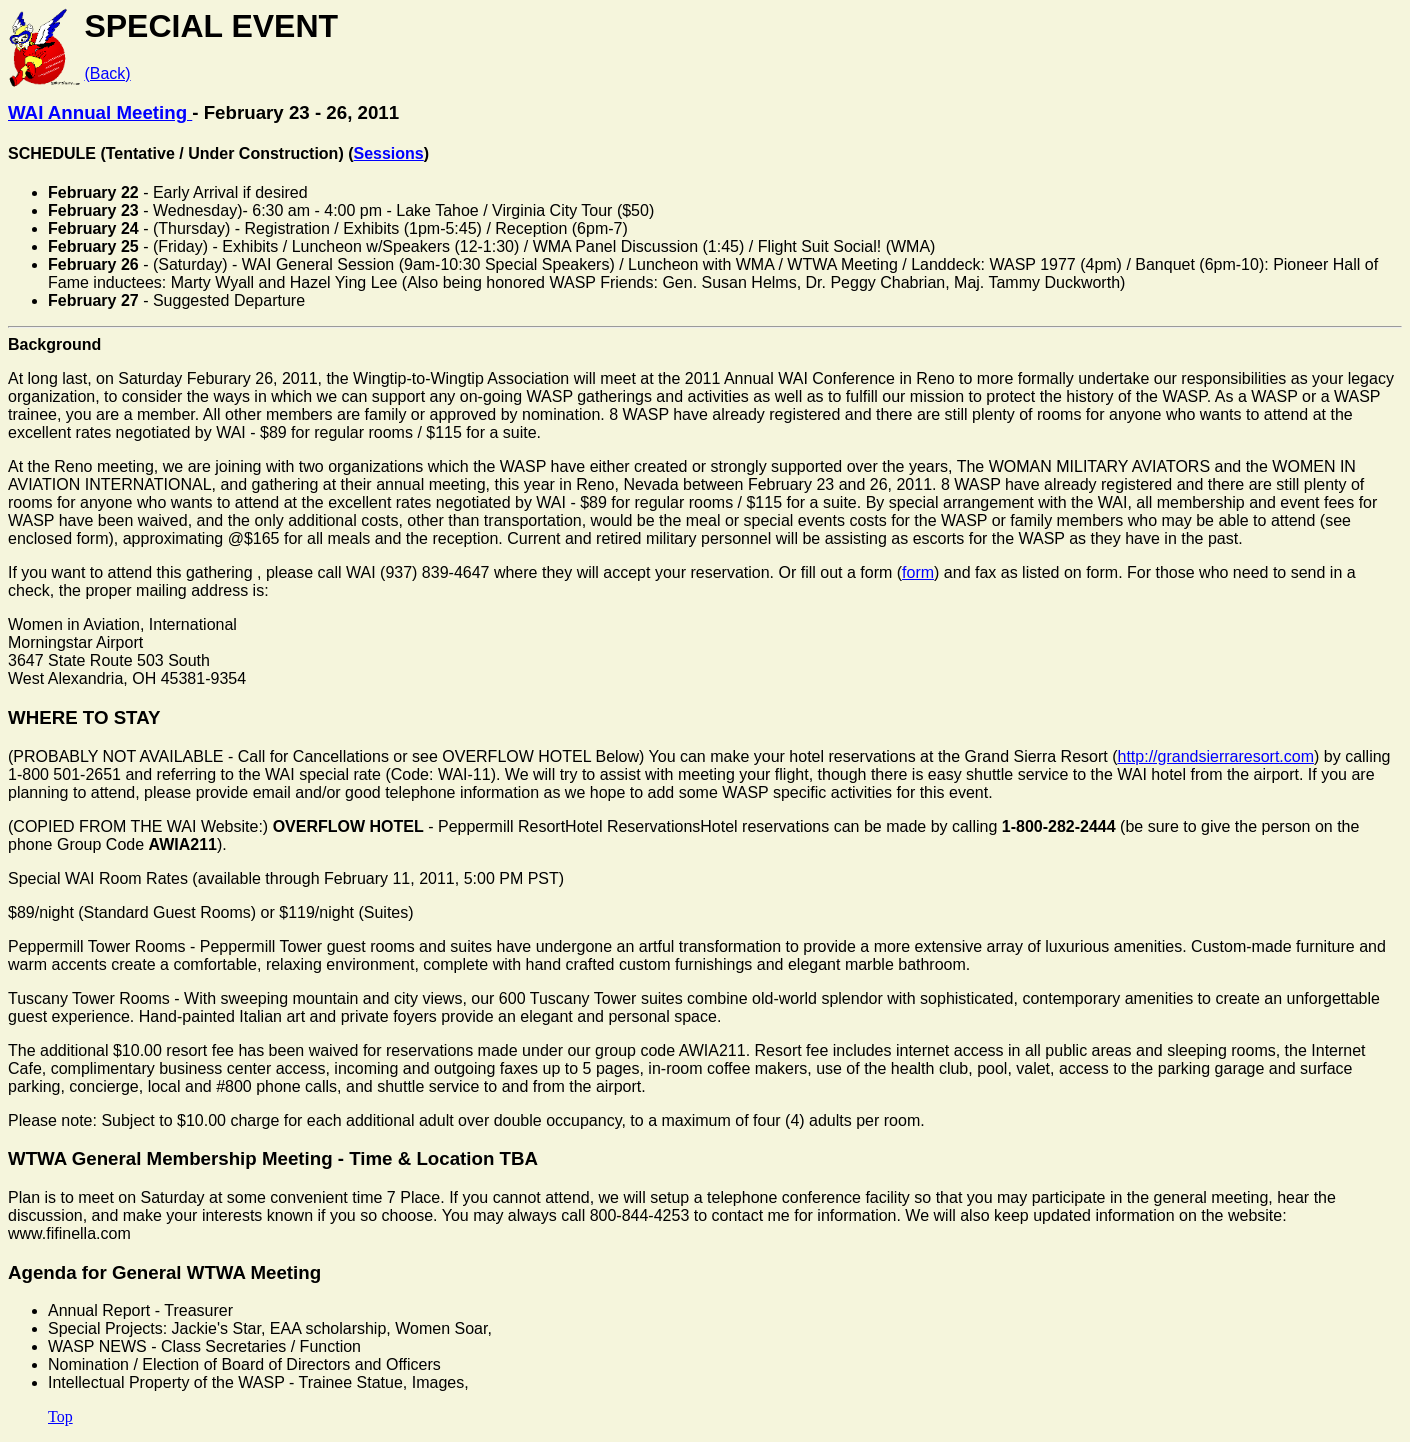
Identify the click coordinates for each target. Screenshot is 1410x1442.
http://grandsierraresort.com (1216, 756)
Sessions (389, 153)
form (918, 572)
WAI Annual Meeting (100, 112)
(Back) (107, 73)
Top (60, 1416)
